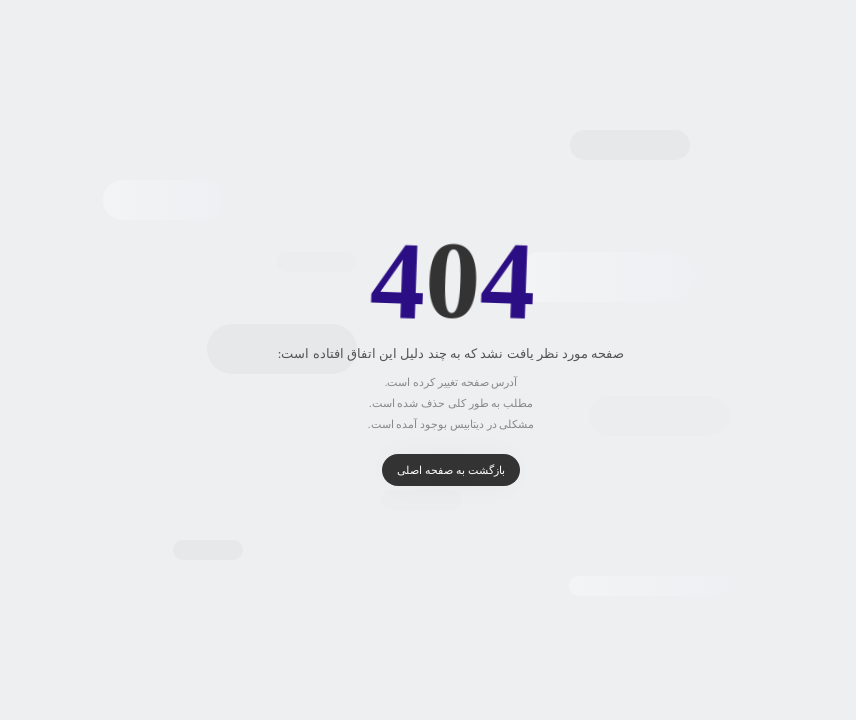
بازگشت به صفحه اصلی (427, 470)
